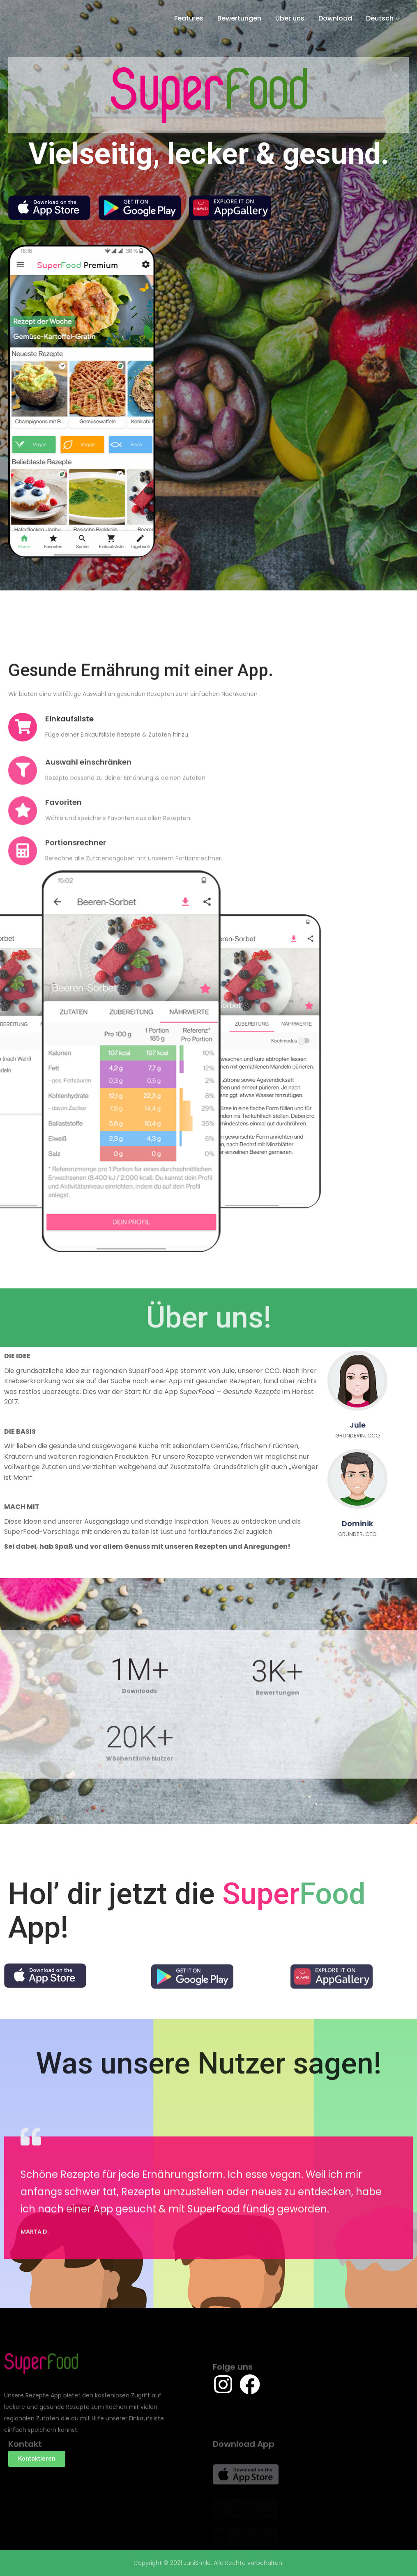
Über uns (289, 18)
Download (335, 18)
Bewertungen (239, 18)
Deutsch (380, 18)
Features (188, 18)
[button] (36, 2459)
